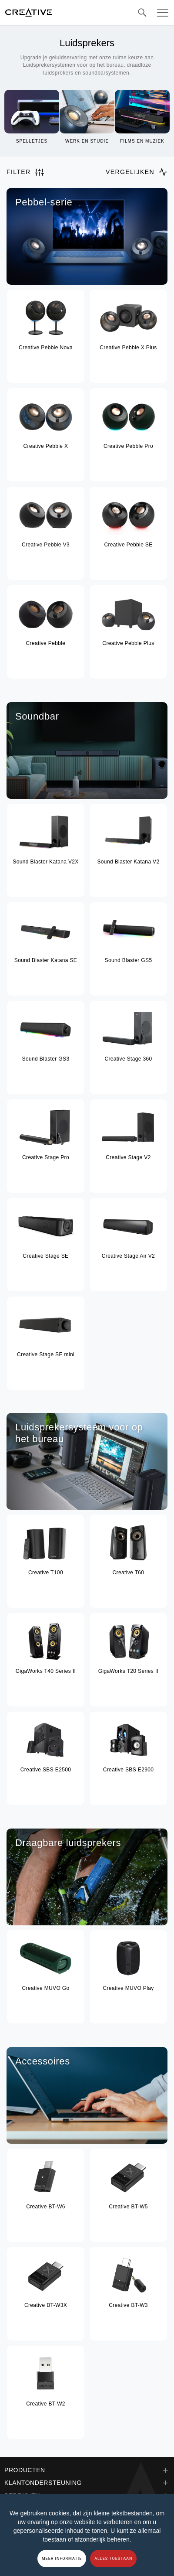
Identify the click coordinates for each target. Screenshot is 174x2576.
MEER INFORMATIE (62, 2558)
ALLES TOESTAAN (113, 2558)
